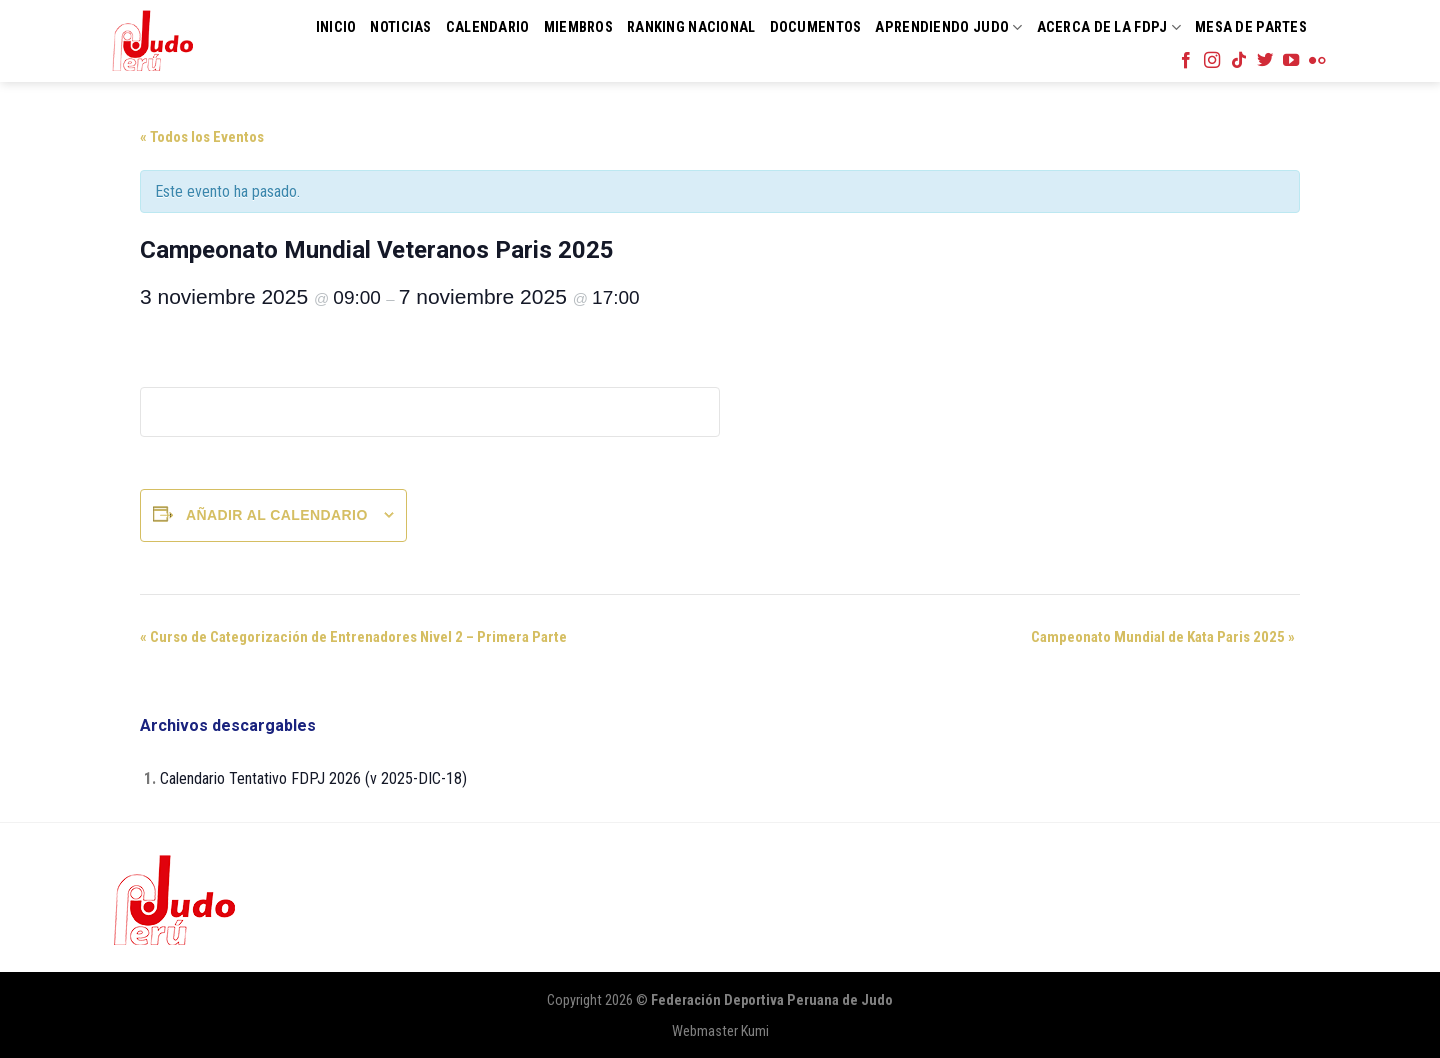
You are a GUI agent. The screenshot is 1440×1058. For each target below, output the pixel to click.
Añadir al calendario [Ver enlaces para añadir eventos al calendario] (277, 515)
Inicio (336, 27)
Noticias (400, 27)
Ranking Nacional (691, 27)
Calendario (488, 27)
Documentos (816, 27)
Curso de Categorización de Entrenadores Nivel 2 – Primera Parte (353, 637)
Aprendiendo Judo (948, 27)
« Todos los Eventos (202, 137)
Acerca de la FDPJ (1109, 27)
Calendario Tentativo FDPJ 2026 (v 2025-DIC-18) (313, 778)
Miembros (578, 27)
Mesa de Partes (1251, 27)
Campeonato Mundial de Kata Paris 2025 (1163, 637)
